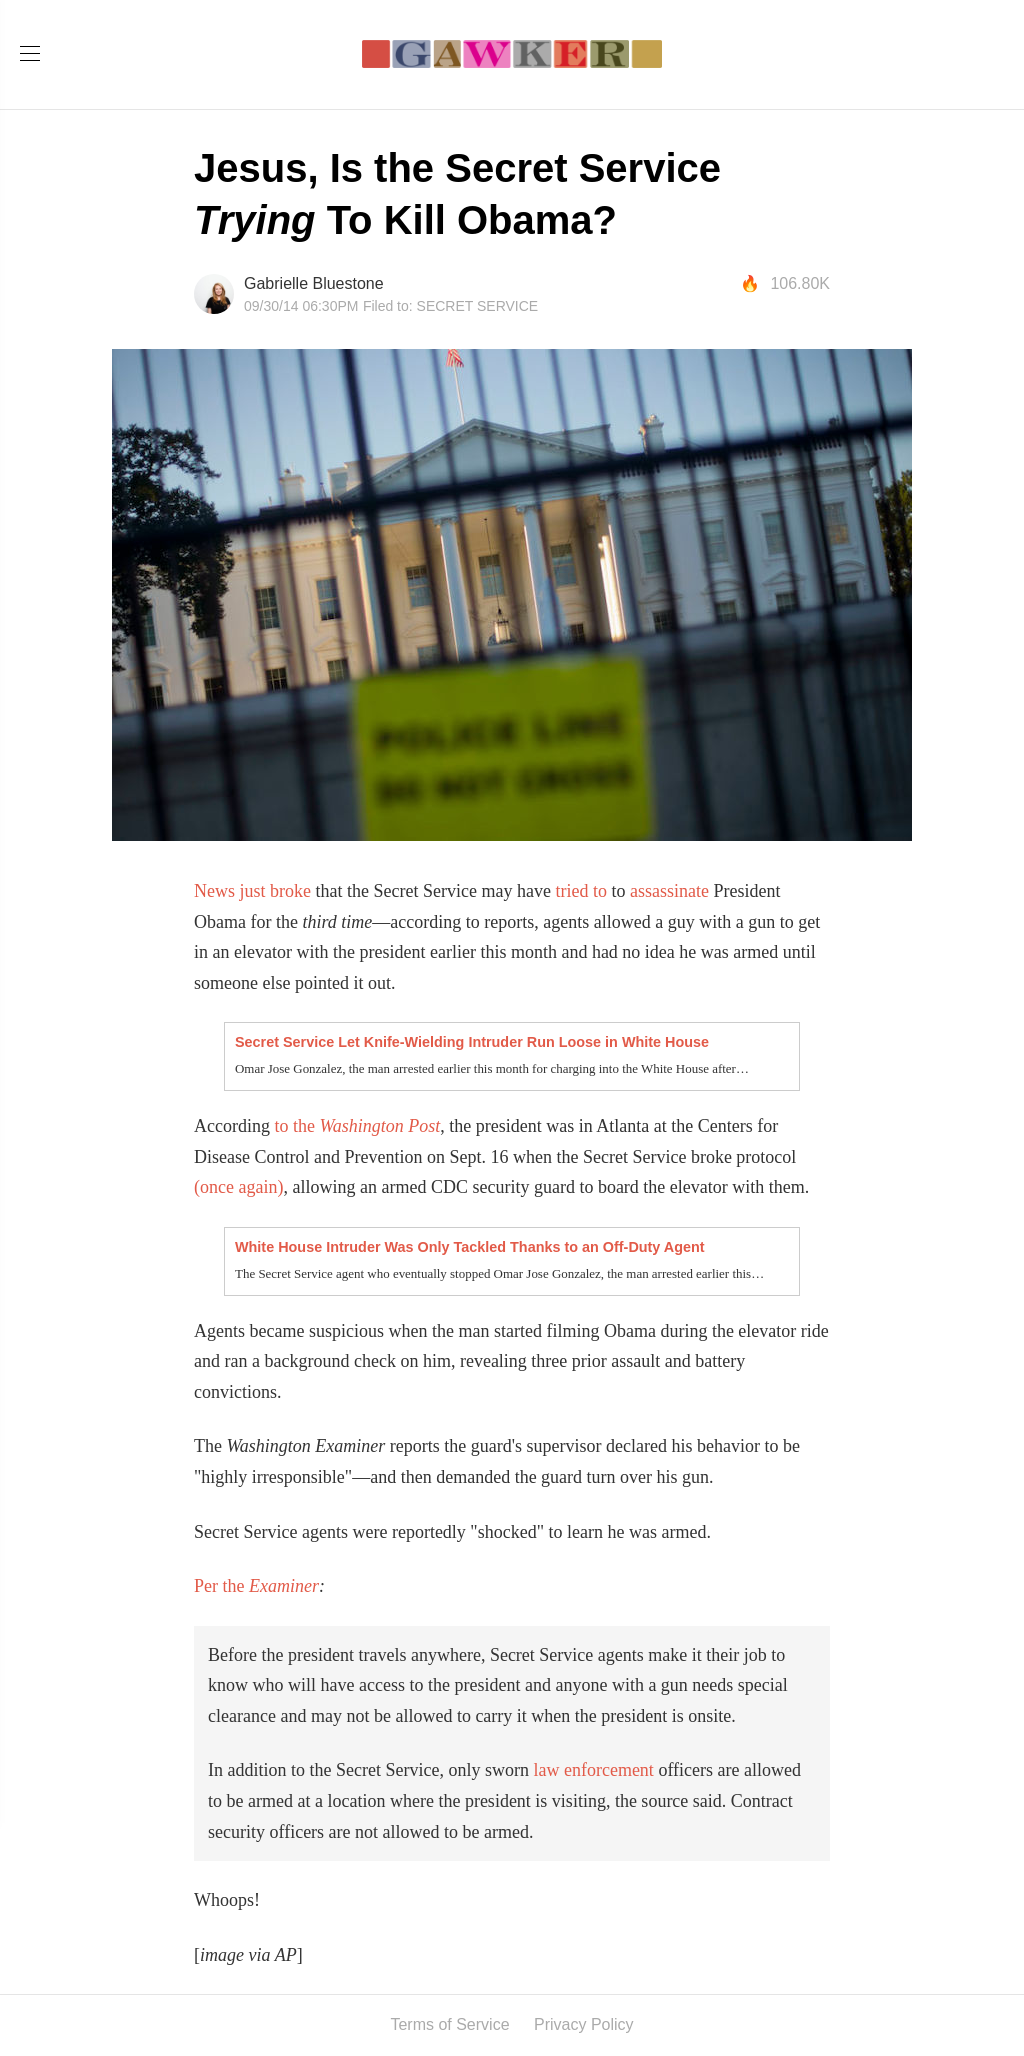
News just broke (252, 891)
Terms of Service (449, 2024)
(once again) (238, 1187)
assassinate (669, 891)
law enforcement (593, 1770)
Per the (221, 1586)
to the (296, 1126)
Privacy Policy (584, 2024)
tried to (581, 891)
